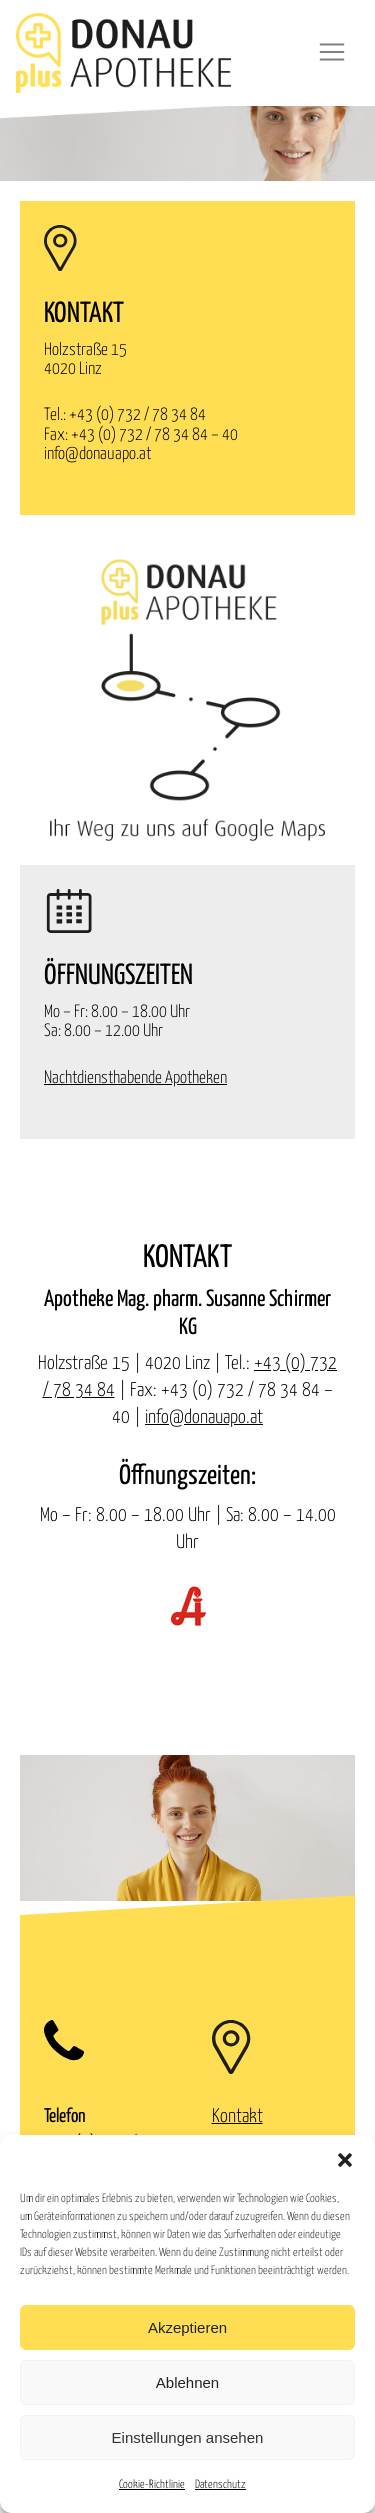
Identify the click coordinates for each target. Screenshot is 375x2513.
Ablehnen (187, 2382)
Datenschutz (220, 2484)
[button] (345, 2160)
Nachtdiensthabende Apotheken (135, 1078)
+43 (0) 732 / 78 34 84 (137, 415)
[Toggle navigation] (332, 52)
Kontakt (237, 2116)
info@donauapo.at (97, 454)
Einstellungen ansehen (188, 2437)
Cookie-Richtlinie (152, 2484)
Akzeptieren (187, 2327)
